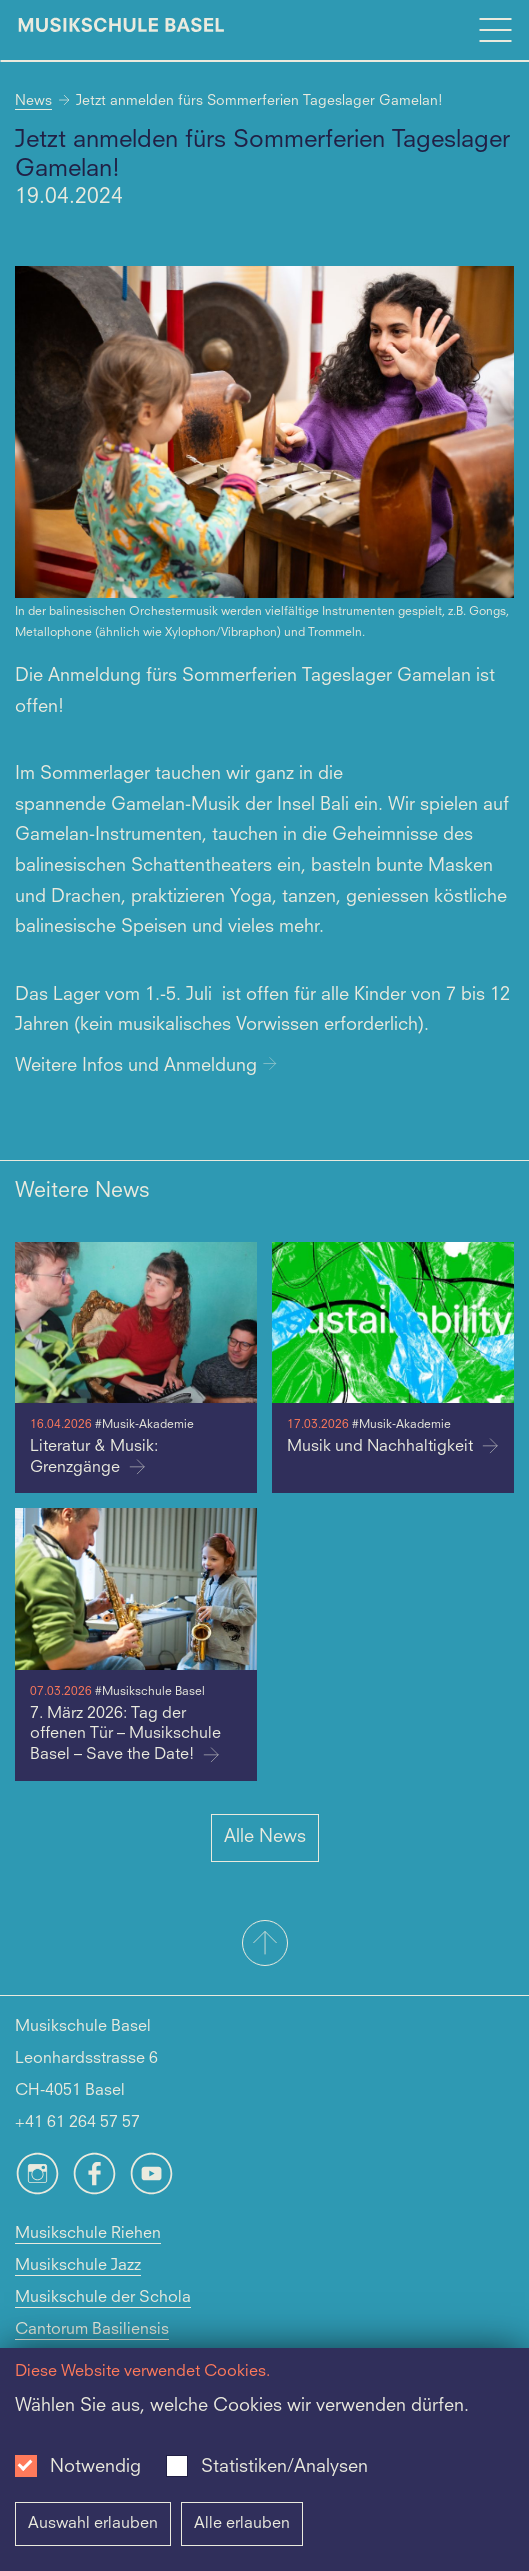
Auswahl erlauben (93, 2524)
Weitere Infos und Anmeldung (146, 1066)
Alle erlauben (242, 2524)
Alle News (265, 1837)
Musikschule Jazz (78, 2266)
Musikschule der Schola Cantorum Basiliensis (103, 2314)
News (33, 101)
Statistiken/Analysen (284, 2467)
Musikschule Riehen (88, 2234)
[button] (264, 1945)
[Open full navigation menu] (495, 30)
